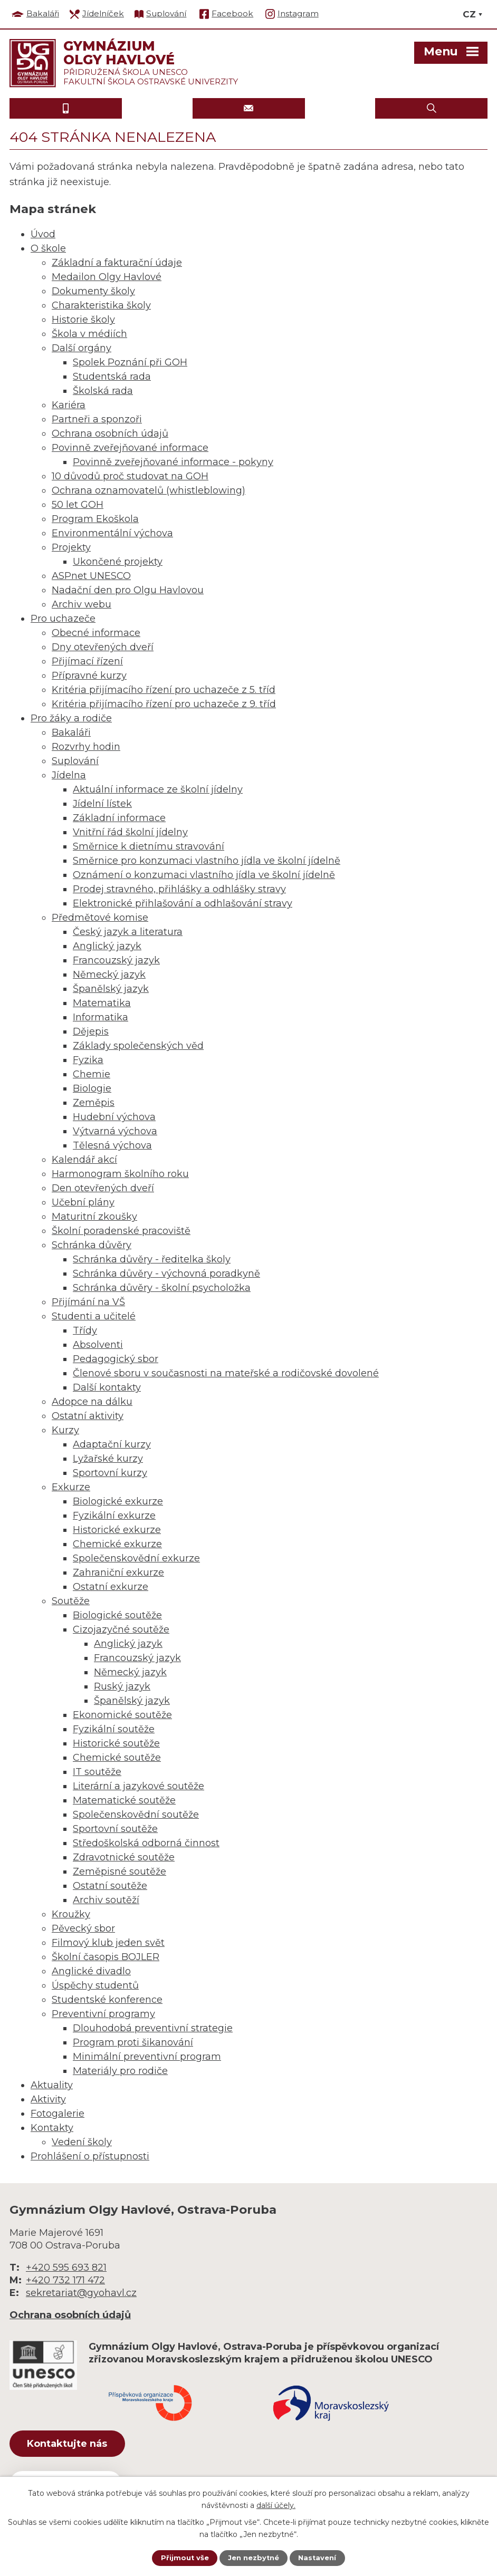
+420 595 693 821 (66, 2267)
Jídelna (69, 775)
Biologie (92, 1088)
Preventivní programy (103, 2014)
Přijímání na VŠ (88, 1302)
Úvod (43, 234)
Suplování (75, 761)
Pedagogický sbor (115, 1359)
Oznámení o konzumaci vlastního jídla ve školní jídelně (204, 875)
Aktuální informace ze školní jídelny (158, 789)
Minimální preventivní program (147, 2056)
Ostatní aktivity (87, 1416)
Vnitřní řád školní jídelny (130, 832)
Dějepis (91, 1031)
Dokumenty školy (93, 291)
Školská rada (103, 391)
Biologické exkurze (118, 1501)
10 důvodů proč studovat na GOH (130, 476)
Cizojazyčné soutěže (121, 1629)
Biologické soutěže (117, 1615)
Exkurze (71, 1487)
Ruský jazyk (122, 1686)
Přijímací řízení (87, 661)
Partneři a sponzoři (97, 419)
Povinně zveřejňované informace (130, 448)
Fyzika (88, 1060)
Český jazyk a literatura (128, 932)
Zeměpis (93, 1102)
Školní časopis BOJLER (105, 1957)
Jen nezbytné (253, 2557)
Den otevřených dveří (103, 1188)
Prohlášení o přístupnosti (90, 2156)
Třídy (85, 1330)
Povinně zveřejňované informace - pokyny (173, 462)
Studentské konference (107, 1999)
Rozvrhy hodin (86, 746)
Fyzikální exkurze (114, 1515)
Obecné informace (96, 633)
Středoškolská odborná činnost (146, 1843)
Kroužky (71, 1914)
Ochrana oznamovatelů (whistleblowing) (148, 490)
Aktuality (52, 2085)
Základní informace (119, 818)
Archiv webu (81, 604)
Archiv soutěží (106, 1900)
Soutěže (71, 1601)
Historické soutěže (116, 1743)
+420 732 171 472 (65, 2280)
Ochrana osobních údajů (110, 433)
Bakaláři (71, 732)
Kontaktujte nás (77, 2445)
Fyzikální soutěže (114, 1729)
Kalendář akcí (84, 1159)
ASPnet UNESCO (91, 576)
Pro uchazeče (63, 618)
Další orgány (81, 348)
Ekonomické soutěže (122, 1715)
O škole (48, 248)
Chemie (91, 1074)
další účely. (275, 2504)
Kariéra (68, 405)
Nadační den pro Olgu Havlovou (128, 590)
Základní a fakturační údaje (117, 262)
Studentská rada (112, 376)
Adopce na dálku (92, 1401)
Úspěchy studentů (95, 1985)
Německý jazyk (109, 974)
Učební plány (83, 1202)
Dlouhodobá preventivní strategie (153, 2028)
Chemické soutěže (117, 1757)
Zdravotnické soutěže (124, 1857)
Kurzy (65, 1430)
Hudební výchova (114, 1117)
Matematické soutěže (124, 1800)
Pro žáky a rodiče (71, 718)
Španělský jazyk (111, 989)
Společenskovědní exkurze (136, 1558)
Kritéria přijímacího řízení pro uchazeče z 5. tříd (163, 690)
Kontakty (52, 2128)
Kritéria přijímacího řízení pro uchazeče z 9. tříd (164, 704)
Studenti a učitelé (94, 1316)
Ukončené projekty (118, 561)
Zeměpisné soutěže (119, 1871)
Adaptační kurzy (112, 1444)
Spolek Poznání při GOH (130, 362)
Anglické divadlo (91, 1971)
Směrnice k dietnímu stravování (148, 846)
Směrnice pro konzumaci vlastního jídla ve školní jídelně (206, 860)
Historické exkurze (117, 1530)
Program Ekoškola (95, 519)
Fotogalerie (57, 2113)
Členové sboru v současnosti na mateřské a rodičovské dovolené (226, 1373)
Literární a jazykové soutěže (138, 1786)
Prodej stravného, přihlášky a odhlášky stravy (179, 889)
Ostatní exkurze (110, 1587)
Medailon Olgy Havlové (106, 277)
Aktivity (48, 2099)
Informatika (100, 1017)
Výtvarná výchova (115, 1131)
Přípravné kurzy (89, 675)
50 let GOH (77, 504)
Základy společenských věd (138, 1045)
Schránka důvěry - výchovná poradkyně (166, 1273)
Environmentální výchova (112, 533)
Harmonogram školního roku (120, 1174)
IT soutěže (97, 1772)
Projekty (71, 547)
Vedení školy (82, 2142)
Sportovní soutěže (115, 1829)
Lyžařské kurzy (108, 1458)
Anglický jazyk (107, 946)
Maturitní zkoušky (94, 1216)
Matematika (102, 1003)
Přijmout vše (181, 2557)
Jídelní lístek (102, 803)
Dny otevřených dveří (103, 647)
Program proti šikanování (133, 2042)
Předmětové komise (100, 917)
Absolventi (98, 1344)
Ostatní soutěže (110, 1886)
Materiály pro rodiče (120, 2071)
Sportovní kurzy (110, 1473)
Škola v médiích (89, 334)
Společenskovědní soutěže (136, 1814)
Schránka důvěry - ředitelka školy (152, 1259)
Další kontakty (107, 1387)
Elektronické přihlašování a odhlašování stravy (182, 903)
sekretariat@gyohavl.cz (81, 2293)
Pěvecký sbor (83, 1928)
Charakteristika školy (101, 305)
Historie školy (83, 319)
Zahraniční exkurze (118, 1572)
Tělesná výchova (112, 1145)
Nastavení (320, 2557)
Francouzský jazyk (116, 960)
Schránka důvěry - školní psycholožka (162, 1288)
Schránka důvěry (91, 1245)
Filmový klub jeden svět (108, 1942)
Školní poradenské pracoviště (121, 1231)
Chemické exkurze (117, 1544)
